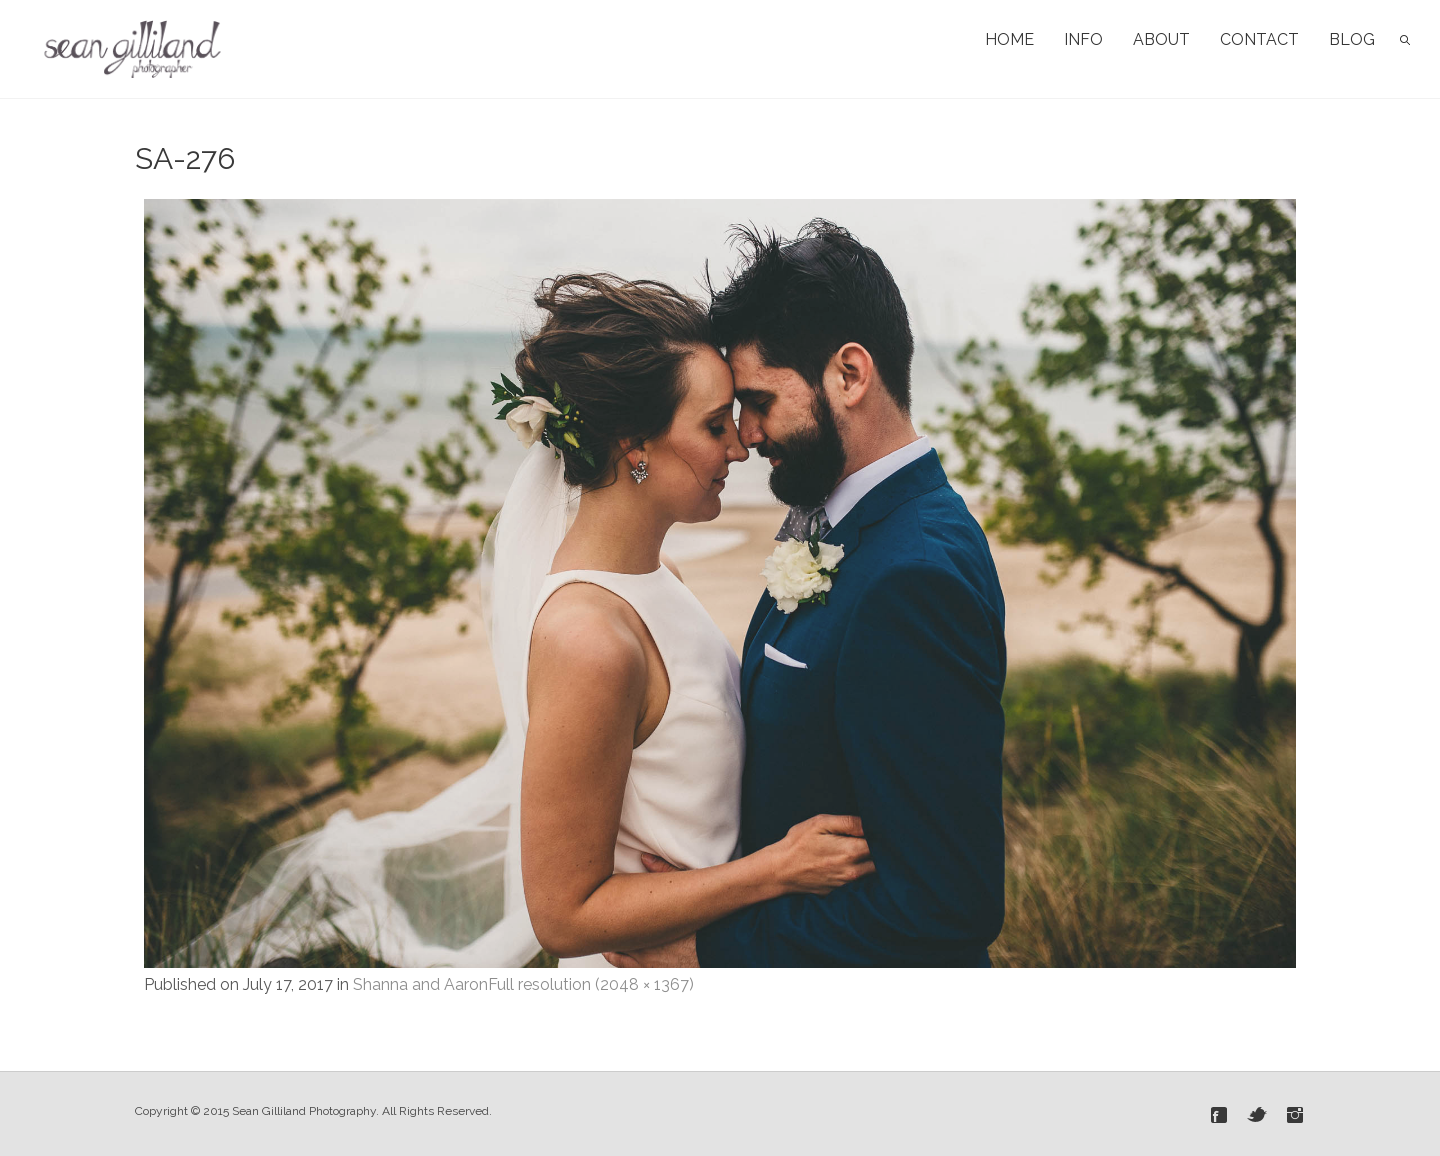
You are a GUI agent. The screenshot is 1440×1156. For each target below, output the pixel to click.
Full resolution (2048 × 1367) (591, 984)
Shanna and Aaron (420, 984)
